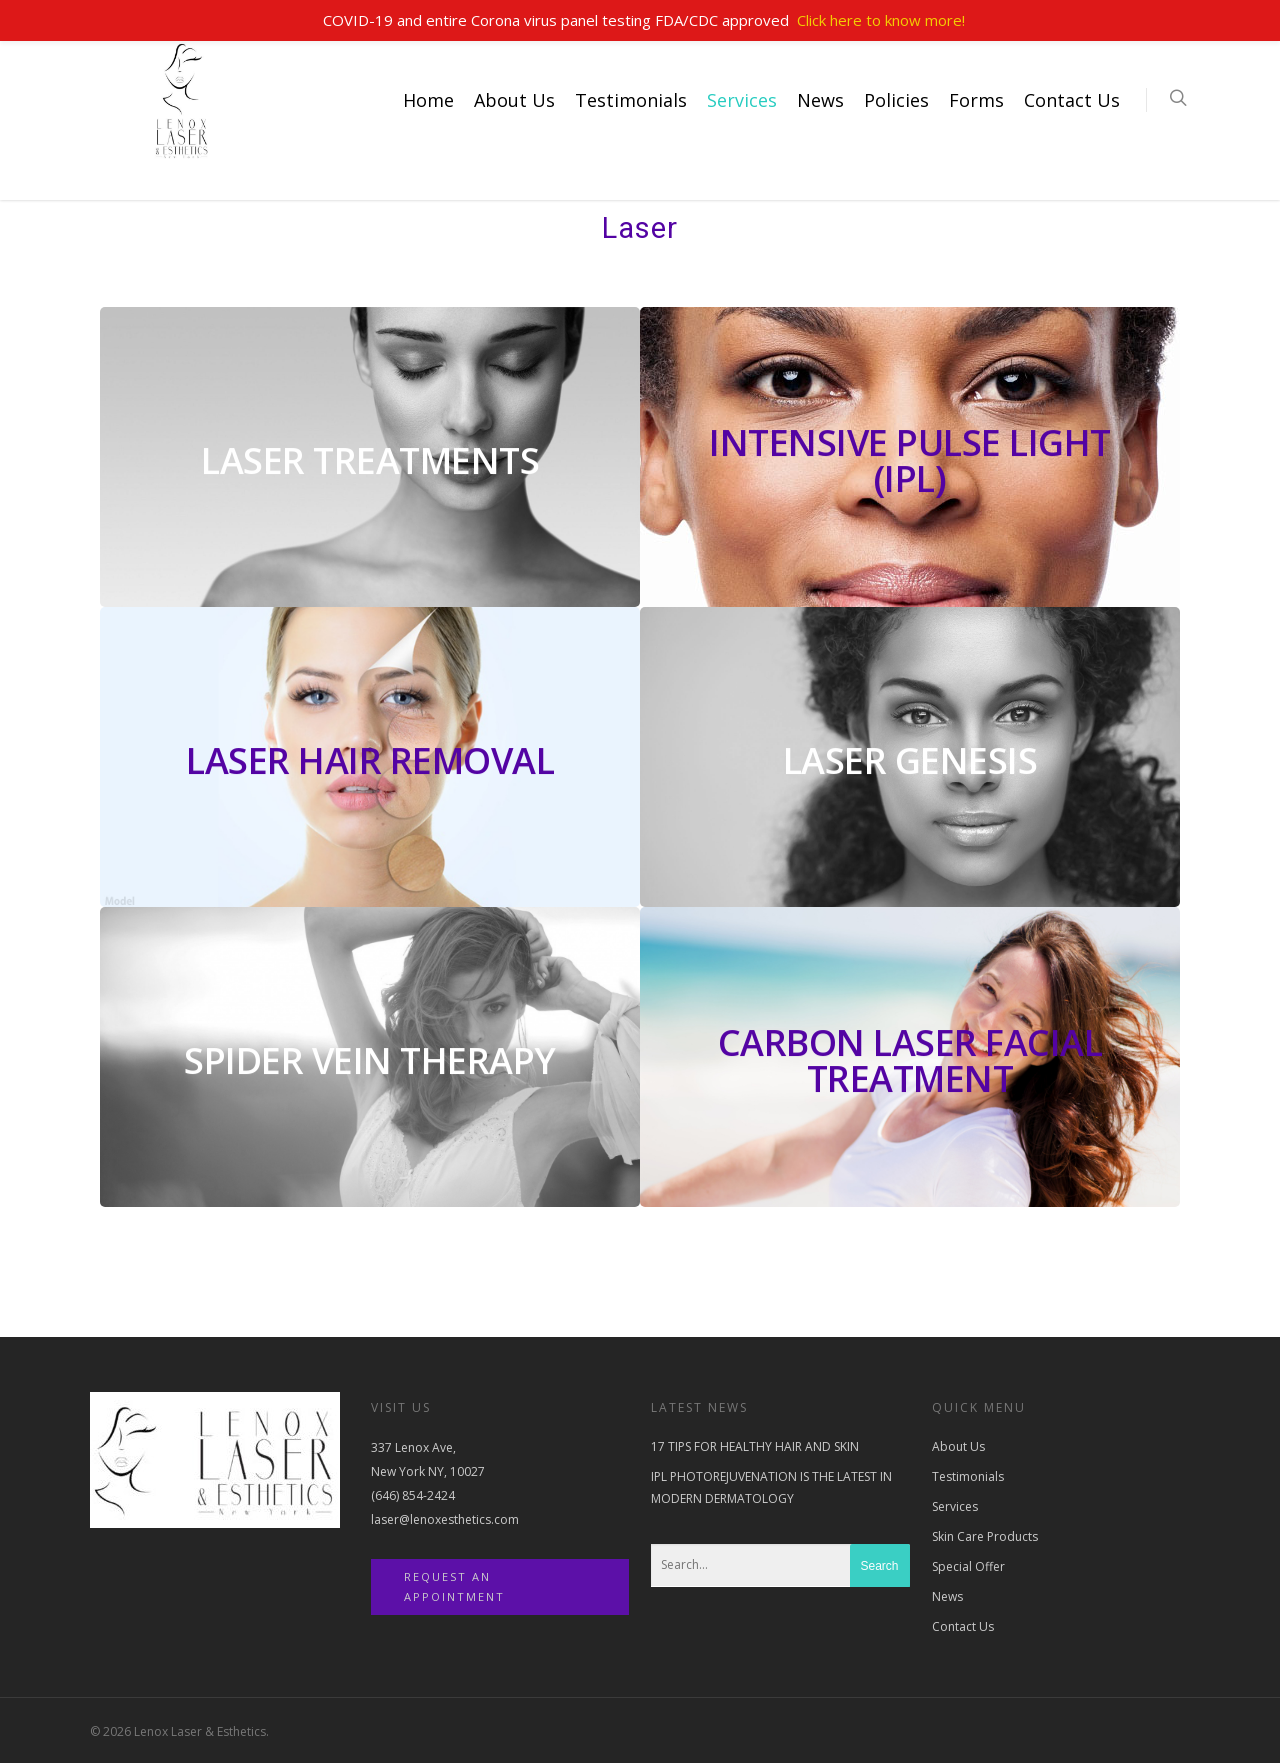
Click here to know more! (881, 20)
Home (428, 100)
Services (742, 100)
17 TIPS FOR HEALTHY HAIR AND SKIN (755, 1446)
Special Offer (968, 1566)
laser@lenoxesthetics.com (445, 1519)
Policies (896, 100)
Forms (976, 100)
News (820, 100)
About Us (514, 100)
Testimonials (631, 100)
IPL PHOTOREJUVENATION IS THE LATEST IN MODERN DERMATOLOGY (771, 1487)
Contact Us (1072, 100)
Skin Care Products (985, 1536)
